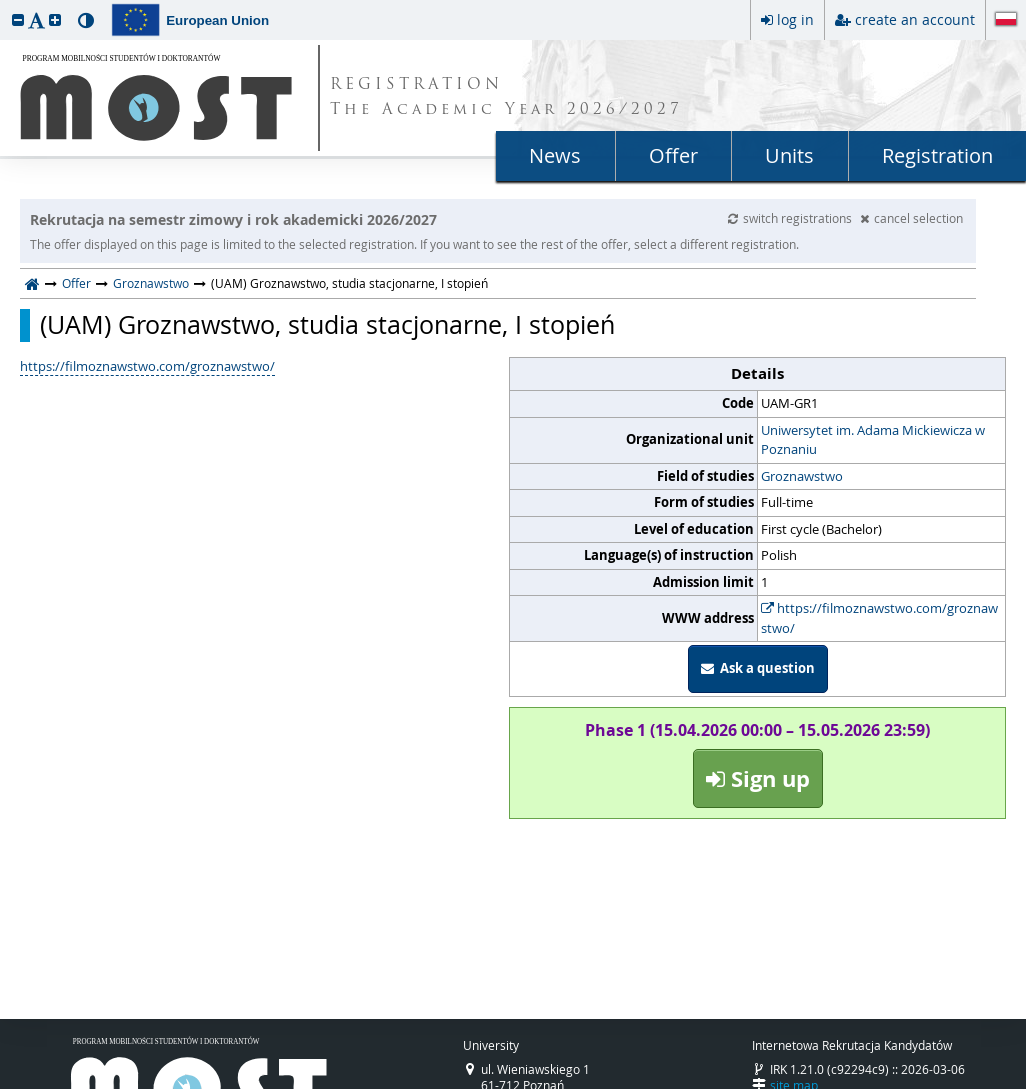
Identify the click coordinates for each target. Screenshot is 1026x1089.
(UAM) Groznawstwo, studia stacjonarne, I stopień (327, 325)
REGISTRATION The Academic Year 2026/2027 (506, 98)
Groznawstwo (151, 283)
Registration (937, 155)
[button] (18, 19)
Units (789, 155)
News (555, 155)
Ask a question (758, 668)
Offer (673, 155)
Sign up (758, 778)
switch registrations (791, 218)
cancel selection (911, 218)
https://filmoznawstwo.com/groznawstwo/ (879, 618)
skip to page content (5, 5)
